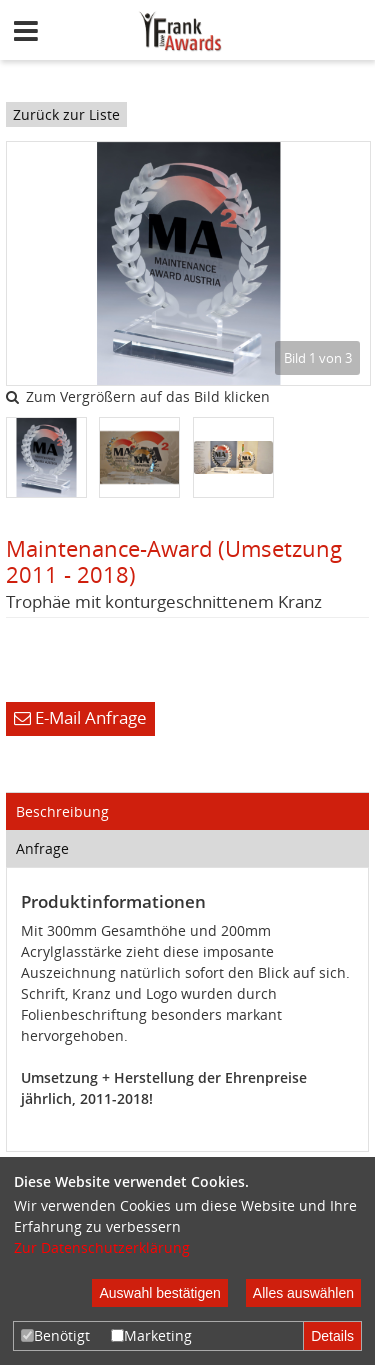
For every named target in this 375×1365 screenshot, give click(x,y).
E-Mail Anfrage (80, 717)
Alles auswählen (303, 1293)
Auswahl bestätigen (159, 1293)
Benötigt (55, 1335)
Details (332, 1336)
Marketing (151, 1335)
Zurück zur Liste (66, 114)
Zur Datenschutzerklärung (102, 1247)
